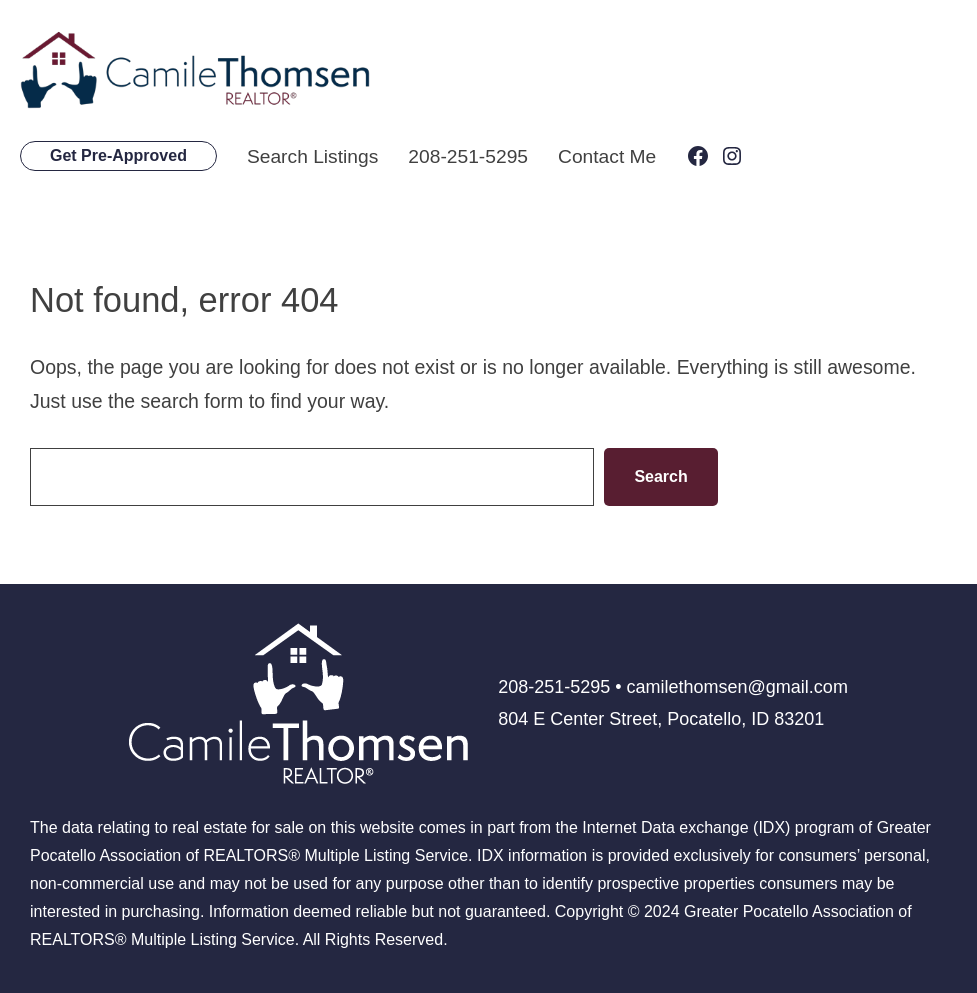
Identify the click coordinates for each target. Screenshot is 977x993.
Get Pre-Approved (118, 155)
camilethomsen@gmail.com (737, 687)
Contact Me (611, 156)
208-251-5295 (470, 156)
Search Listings (313, 156)
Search (660, 475)
